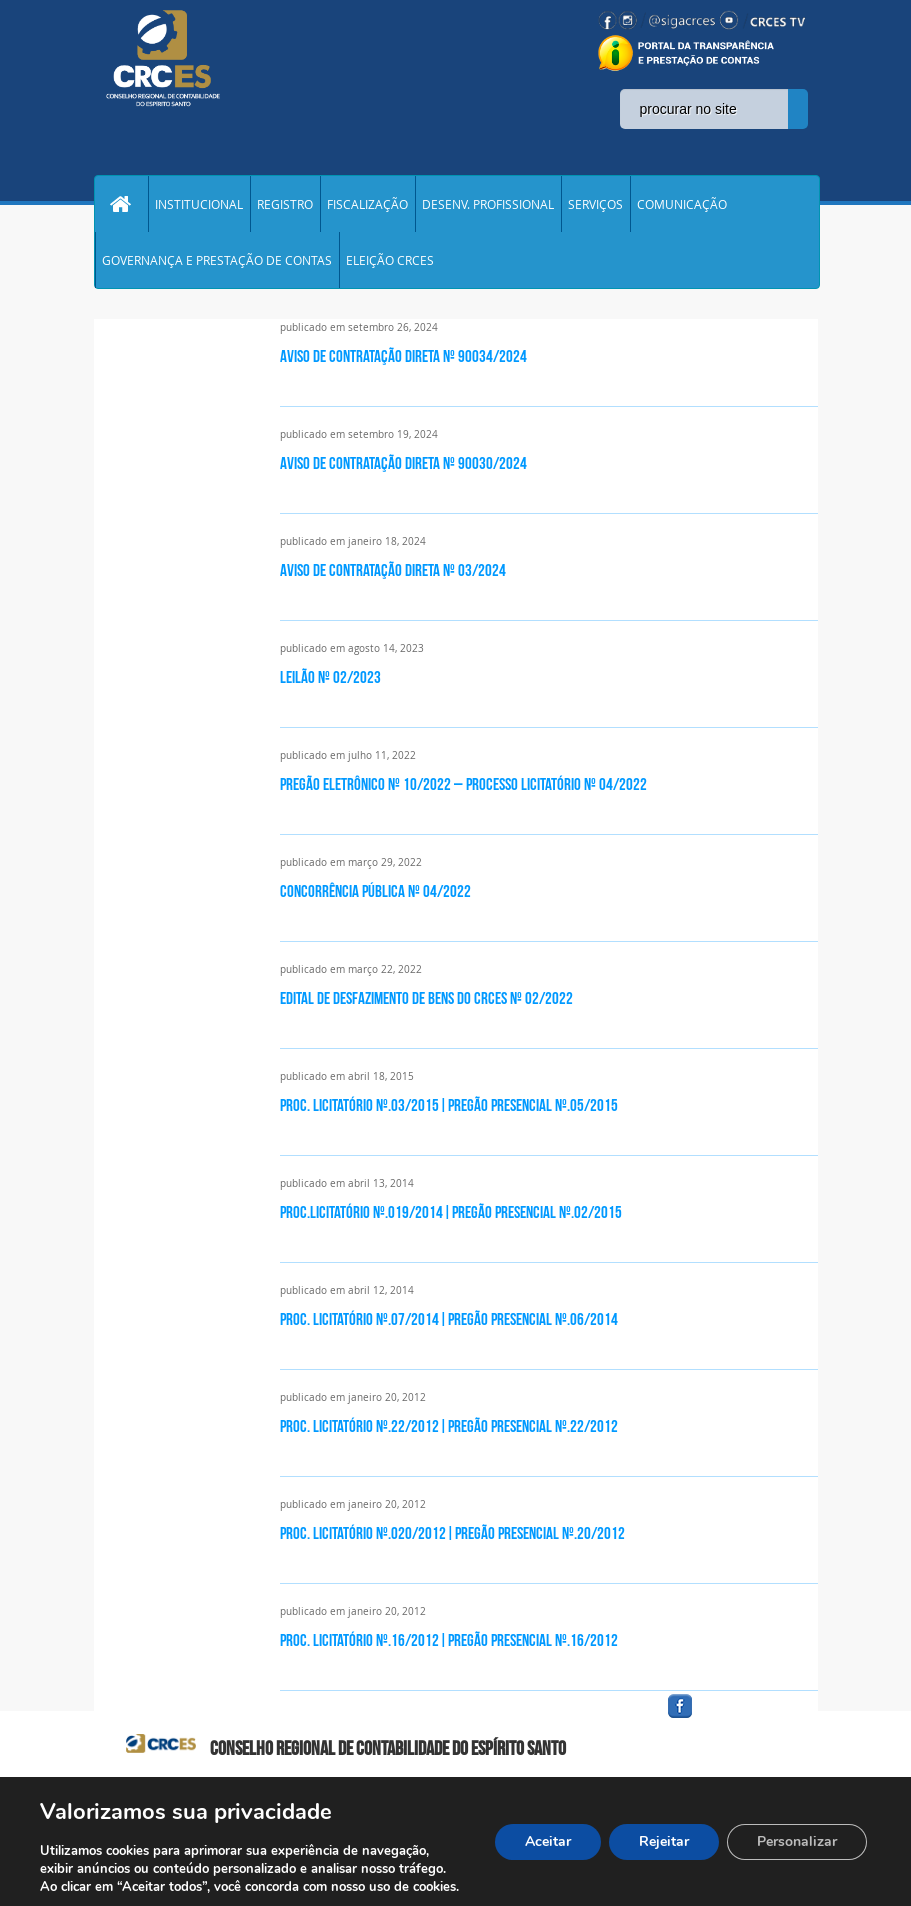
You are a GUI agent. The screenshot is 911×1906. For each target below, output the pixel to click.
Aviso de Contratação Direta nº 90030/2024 (403, 463)
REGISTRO (285, 204)
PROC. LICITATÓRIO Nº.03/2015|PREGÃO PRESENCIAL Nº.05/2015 (449, 1105)
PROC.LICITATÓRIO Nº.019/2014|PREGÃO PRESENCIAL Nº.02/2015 (451, 1212)
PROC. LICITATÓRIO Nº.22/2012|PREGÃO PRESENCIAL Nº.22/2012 (449, 1426)
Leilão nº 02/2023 (330, 677)
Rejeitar (664, 1841)
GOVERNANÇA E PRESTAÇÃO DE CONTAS (217, 260)
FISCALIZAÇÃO (367, 204)
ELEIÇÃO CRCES (390, 260)
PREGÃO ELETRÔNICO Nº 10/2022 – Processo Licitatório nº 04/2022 (463, 784)
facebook (728, 1718)
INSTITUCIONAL (199, 204)
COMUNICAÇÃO (682, 204)
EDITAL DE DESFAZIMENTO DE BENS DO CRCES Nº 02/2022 (426, 998)
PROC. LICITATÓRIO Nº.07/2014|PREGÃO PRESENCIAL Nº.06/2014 (449, 1319)
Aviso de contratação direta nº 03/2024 (393, 570)
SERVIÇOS (595, 204)
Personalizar (797, 1841)
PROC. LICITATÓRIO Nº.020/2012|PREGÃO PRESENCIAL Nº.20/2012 (452, 1533)
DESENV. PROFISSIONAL (488, 204)
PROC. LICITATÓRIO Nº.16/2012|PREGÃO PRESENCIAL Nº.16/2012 (449, 1640)
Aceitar (548, 1841)
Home (121, 204)
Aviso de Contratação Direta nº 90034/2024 (403, 356)
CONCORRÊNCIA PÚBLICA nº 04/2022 (375, 891)
